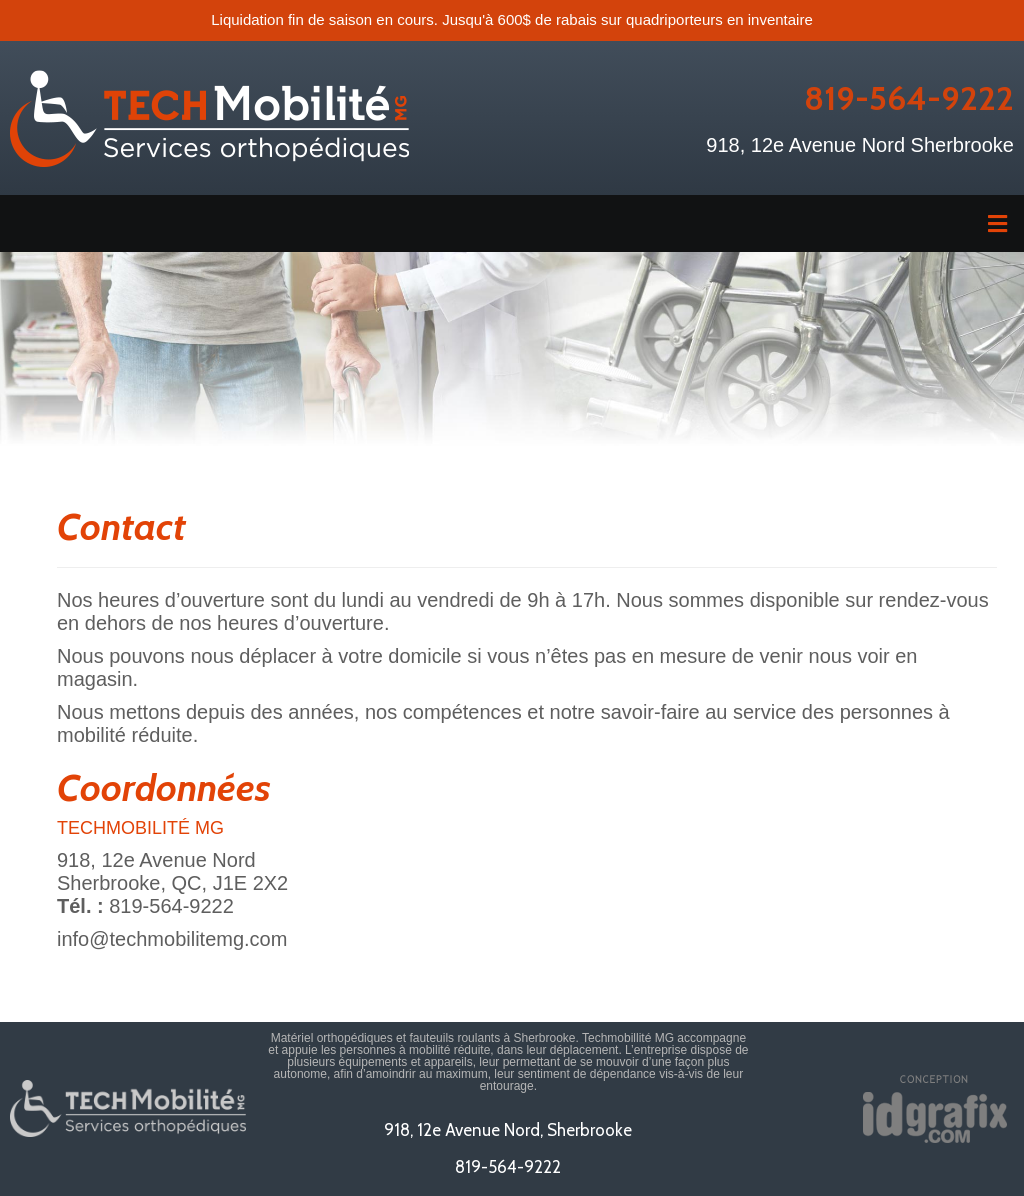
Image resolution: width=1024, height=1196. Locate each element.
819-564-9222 (909, 98)
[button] (512, 223)
